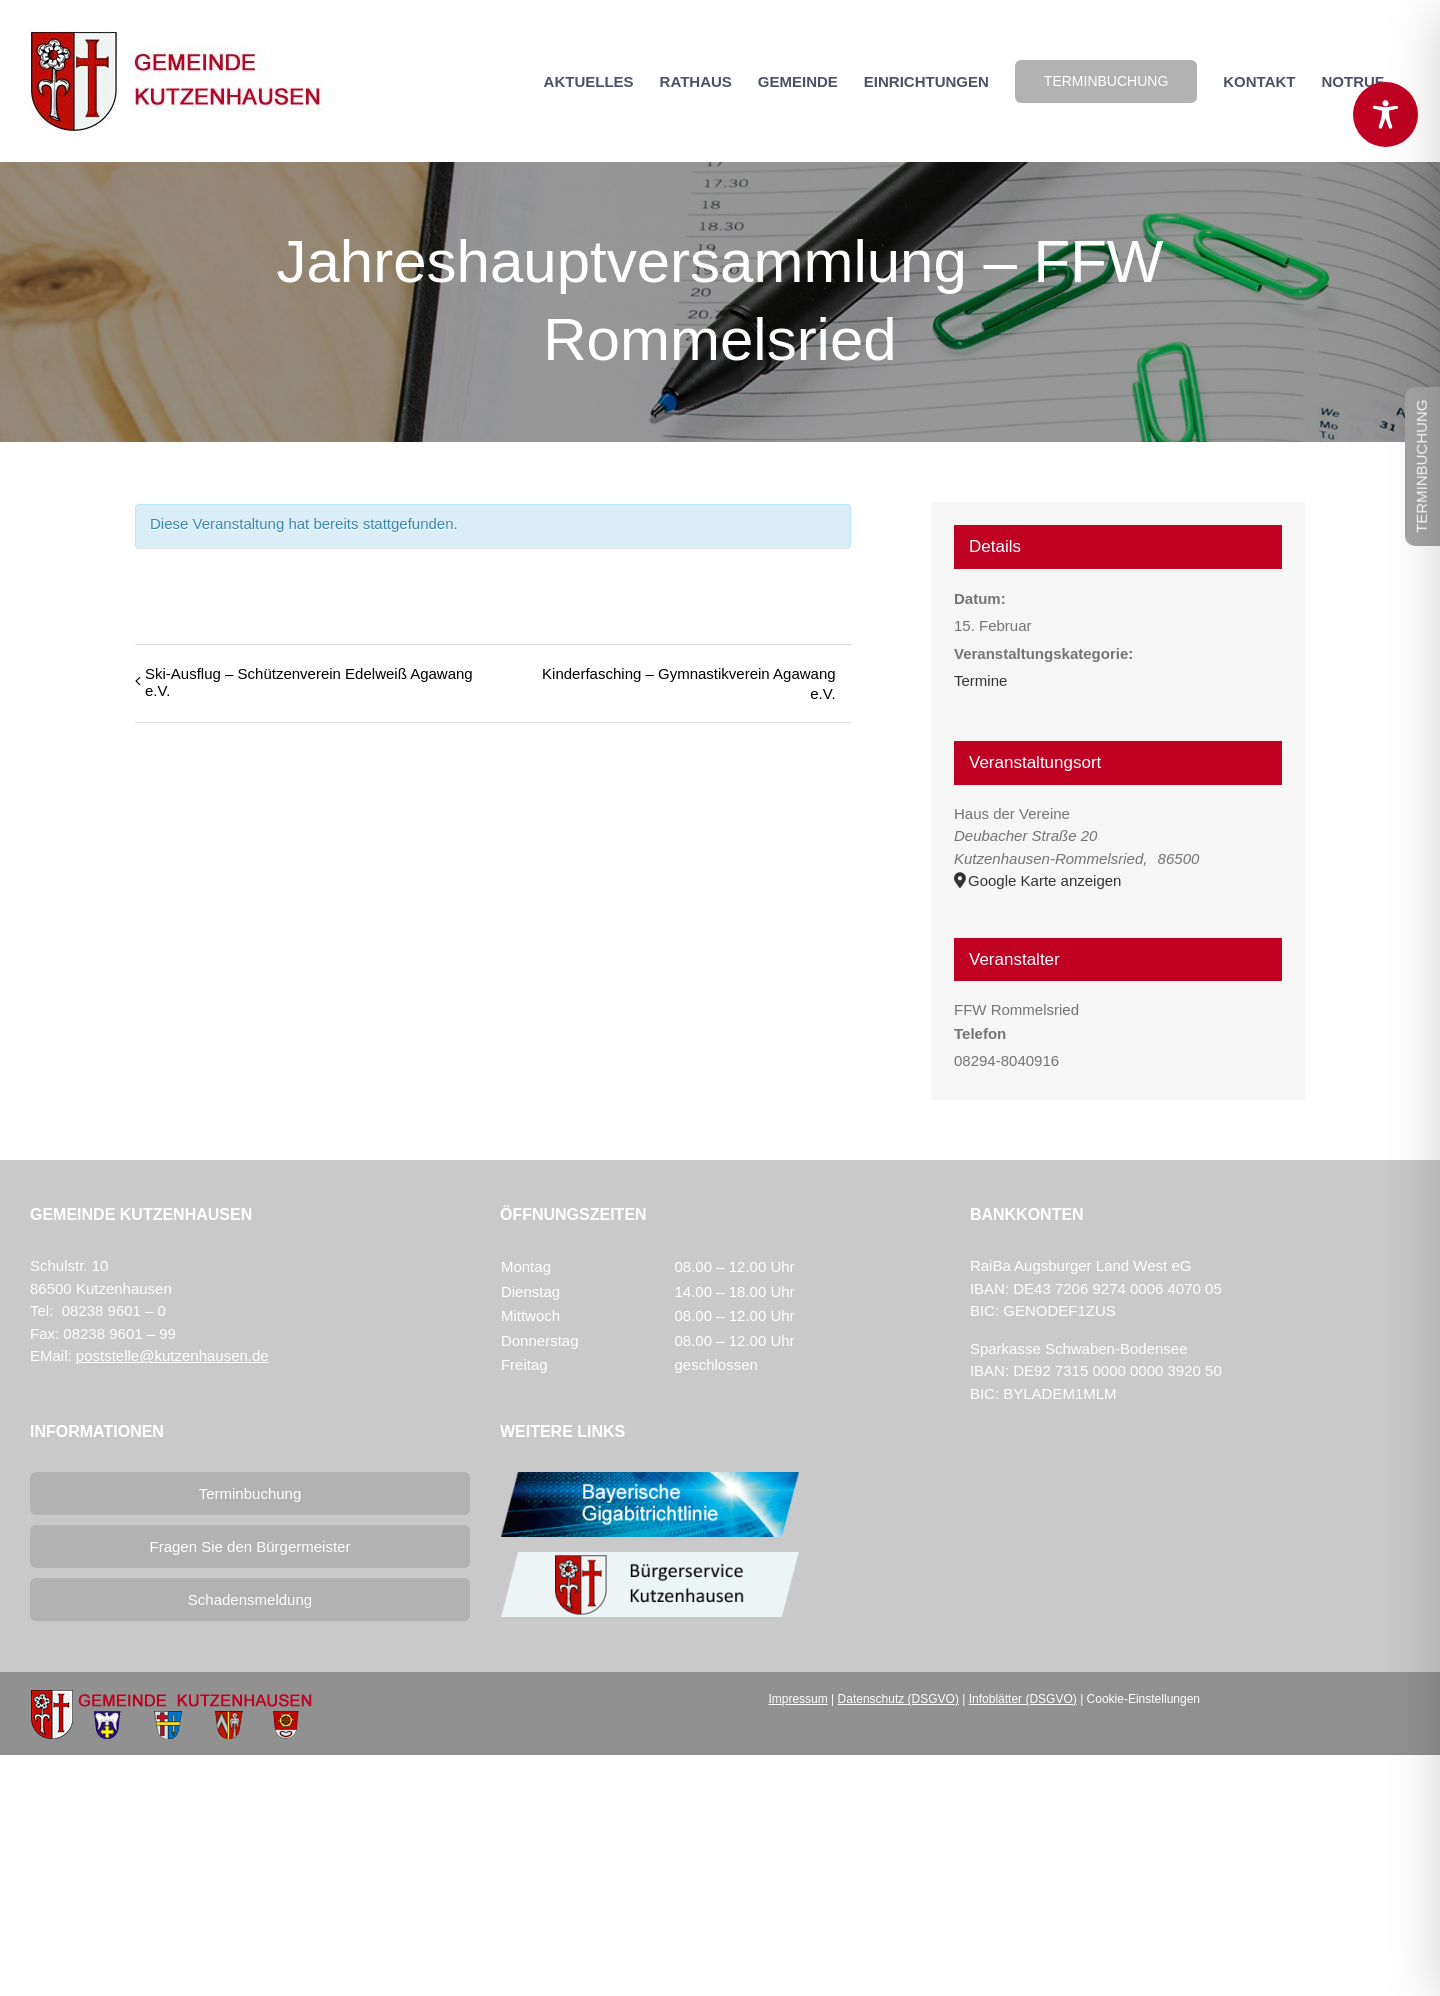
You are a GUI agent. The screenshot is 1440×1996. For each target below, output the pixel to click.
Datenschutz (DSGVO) (898, 1699)
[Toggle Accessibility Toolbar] (1385, 114)
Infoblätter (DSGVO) (1023, 1699)
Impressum (797, 1699)
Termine (980, 680)
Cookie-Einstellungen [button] (1143, 1699)
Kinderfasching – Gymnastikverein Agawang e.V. (689, 683)
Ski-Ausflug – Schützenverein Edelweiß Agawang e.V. (309, 682)
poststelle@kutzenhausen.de (172, 1355)
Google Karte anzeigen (1044, 880)
